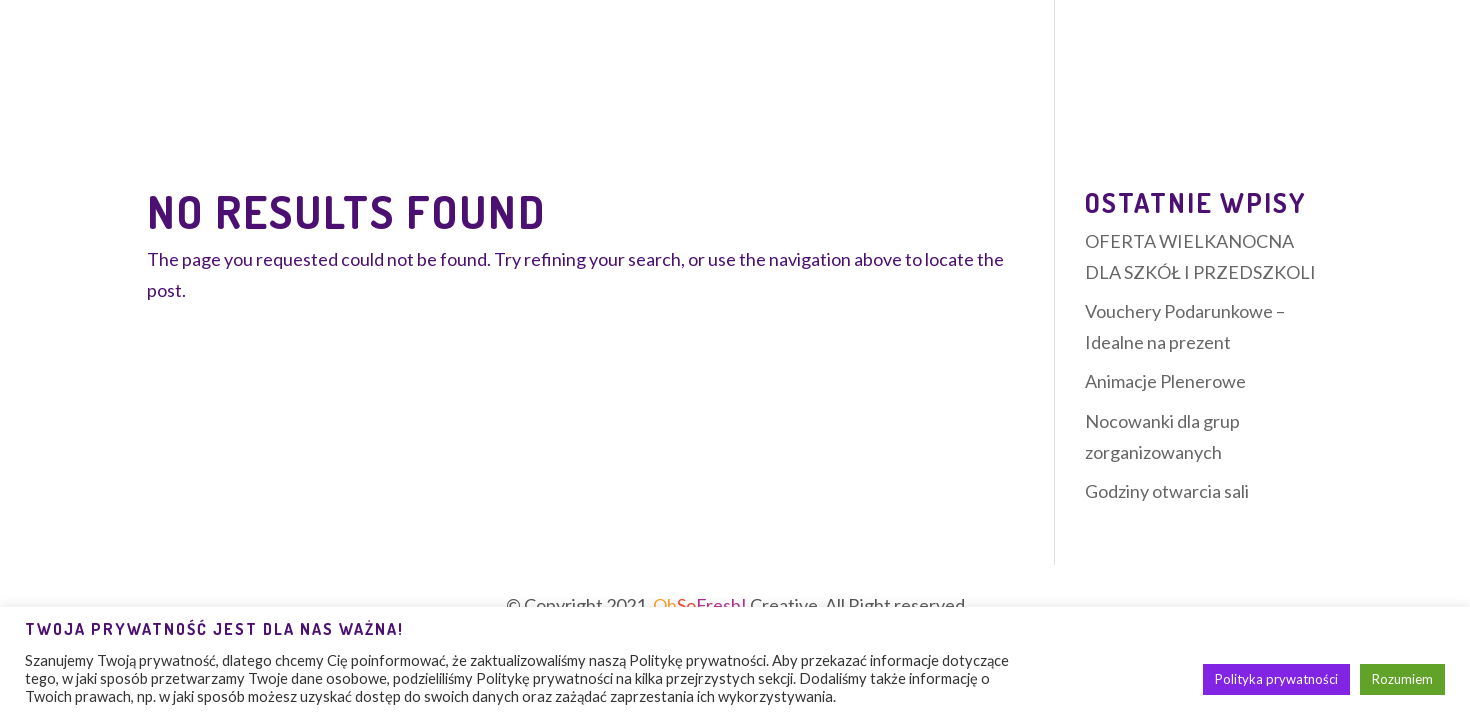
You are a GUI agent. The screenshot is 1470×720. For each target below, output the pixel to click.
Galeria (1188, 74)
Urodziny (613, 74)
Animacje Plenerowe (1165, 381)
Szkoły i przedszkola (1033, 74)
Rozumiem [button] (1402, 679)
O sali (174, 74)
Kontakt (1284, 74)
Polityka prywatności (1276, 679)
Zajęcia (491, 74)
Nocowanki (381, 74)
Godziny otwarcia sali (1167, 491)
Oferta (275, 74)
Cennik (881, 74)
